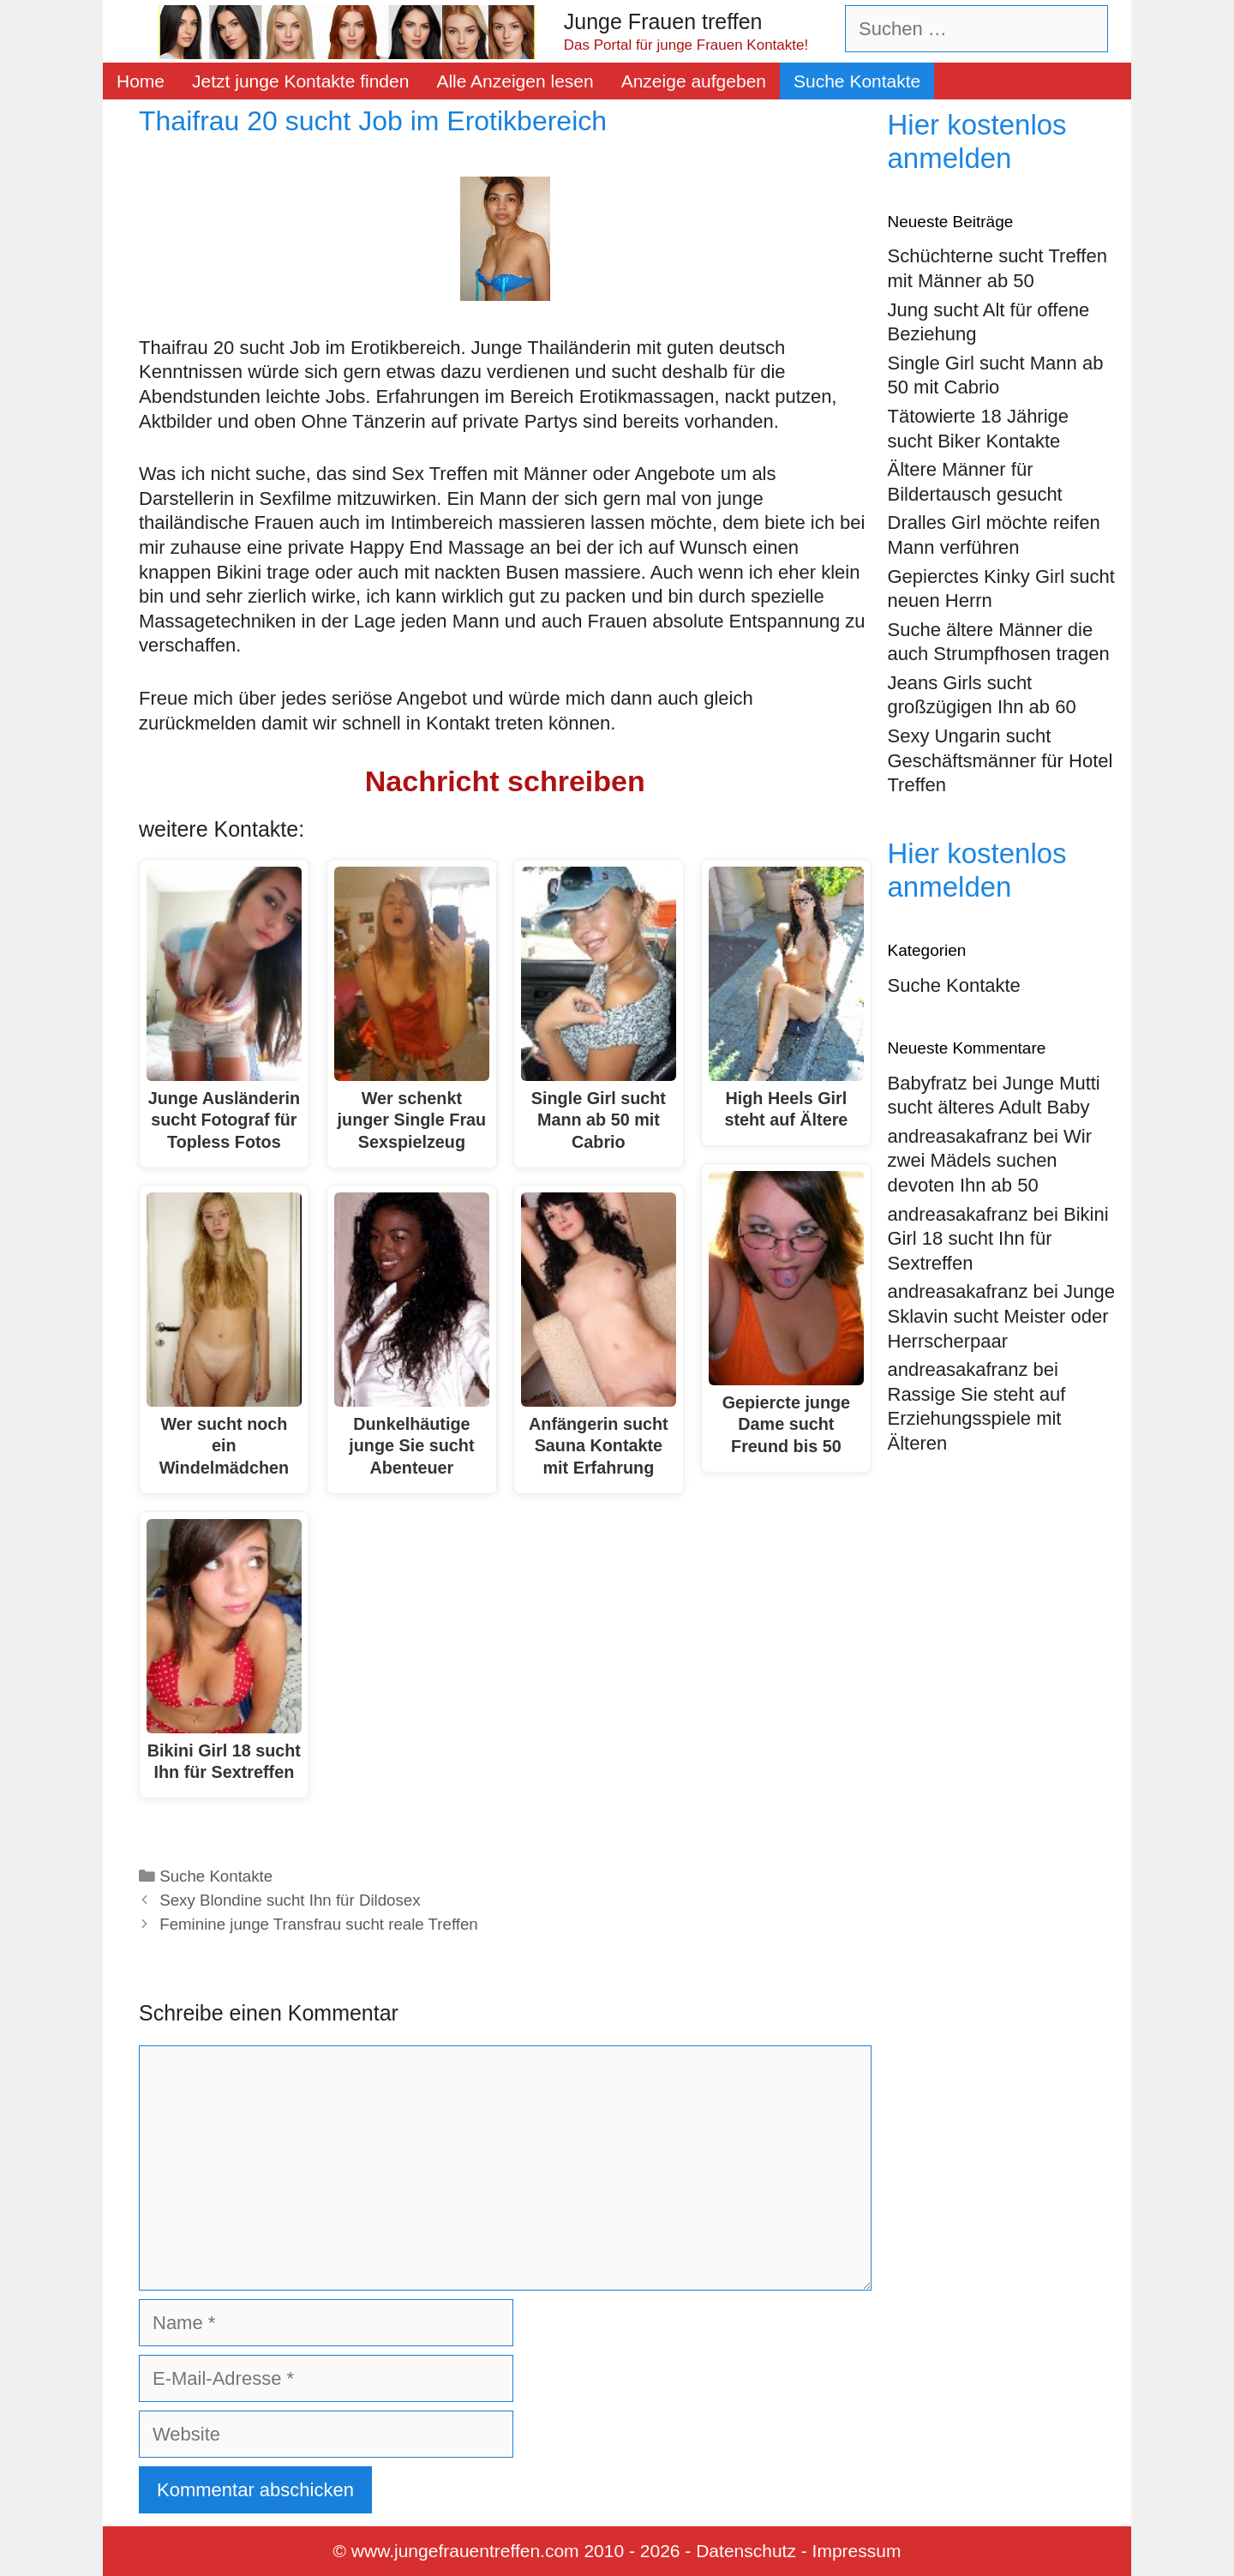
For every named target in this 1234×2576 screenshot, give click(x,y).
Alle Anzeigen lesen (514, 81)
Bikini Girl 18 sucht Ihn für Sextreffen (998, 1239)
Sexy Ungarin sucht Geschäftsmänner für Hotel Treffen (1000, 760)
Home (141, 81)
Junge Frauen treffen (663, 21)
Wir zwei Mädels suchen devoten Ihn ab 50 (990, 1161)
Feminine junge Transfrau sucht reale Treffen (318, 1924)
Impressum (857, 2551)
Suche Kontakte (857, 81)
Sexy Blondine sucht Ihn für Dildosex (289, 1900)
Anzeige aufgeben (693, 81)
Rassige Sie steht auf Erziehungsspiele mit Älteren (977, 1419)
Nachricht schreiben (505, 781)
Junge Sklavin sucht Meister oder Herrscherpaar (1001, 1316)
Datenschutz (746, 2551)
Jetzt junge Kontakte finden (300, 81)
